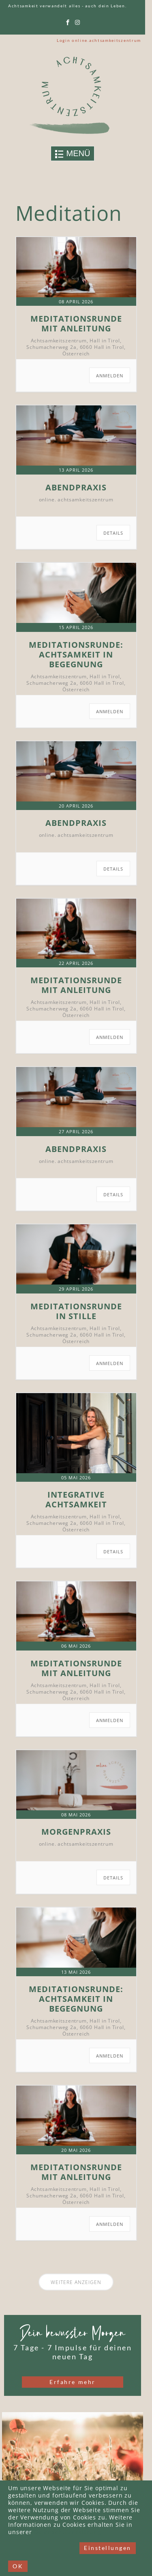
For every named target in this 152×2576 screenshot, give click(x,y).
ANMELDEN (109, 375)
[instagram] (77, 22)
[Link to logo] (72, 95)
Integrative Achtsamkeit (76, 1499)
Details (113, 533)
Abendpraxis (76, 487)
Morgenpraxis (76, 1831)
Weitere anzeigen (76, 2282)
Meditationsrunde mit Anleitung (76, 323)
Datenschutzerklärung (67, 2533)
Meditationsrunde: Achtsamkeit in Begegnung (76, 654)
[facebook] (68, 22)
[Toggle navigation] (73, 153)
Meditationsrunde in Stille (76, 1311)
